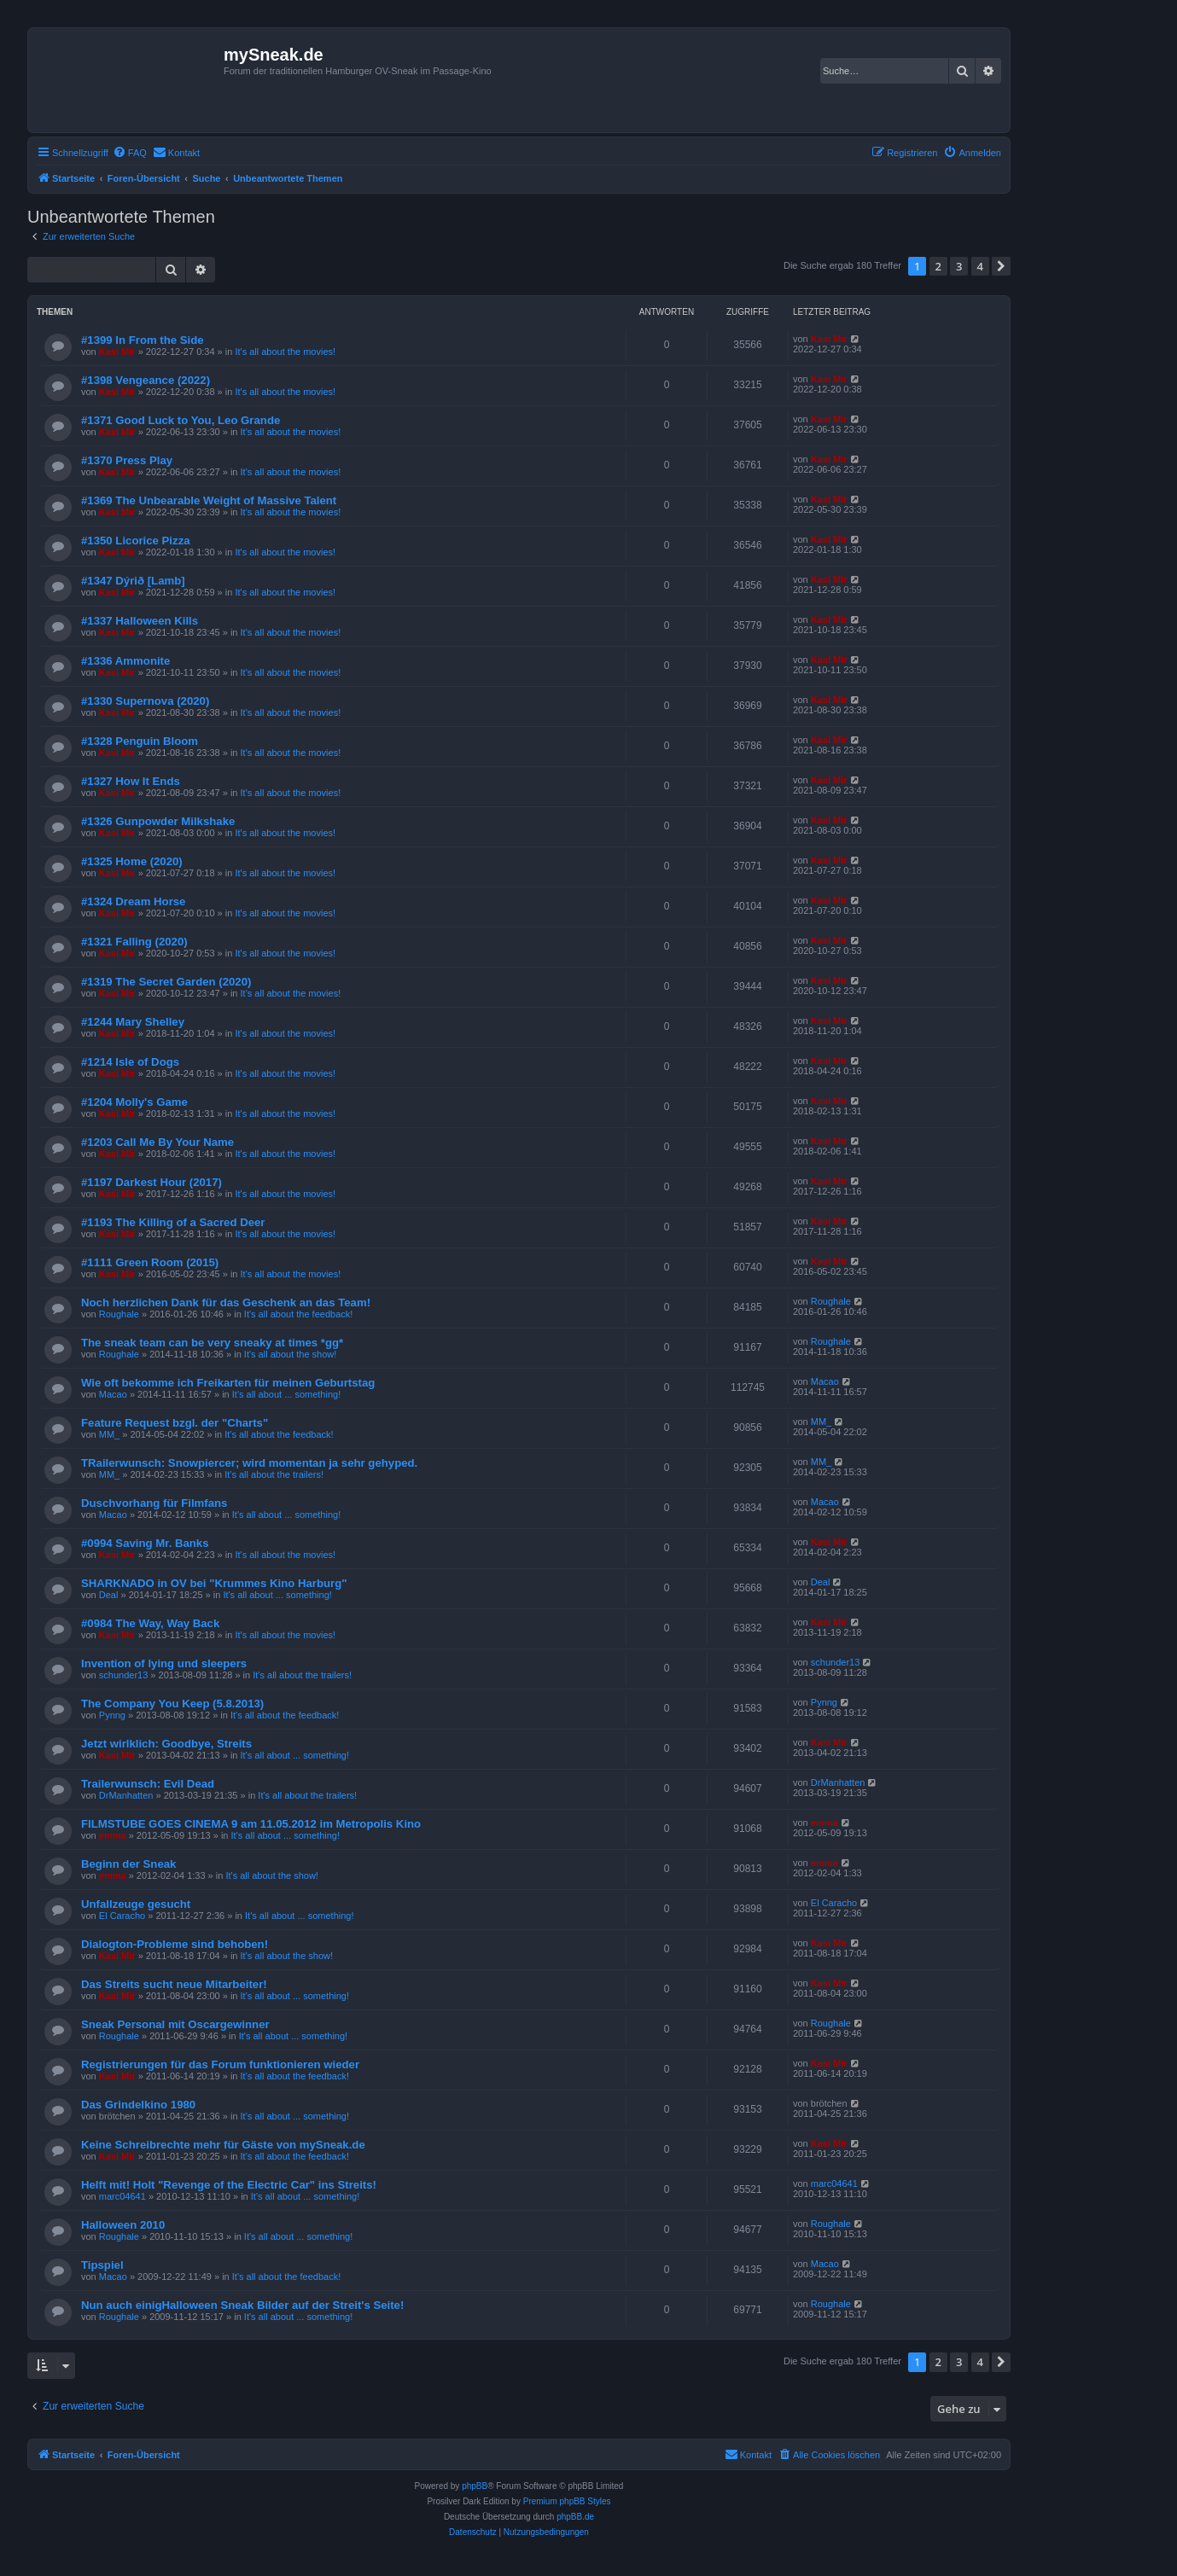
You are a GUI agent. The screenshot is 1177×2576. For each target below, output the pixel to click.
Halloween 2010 (123, 2224)
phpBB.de (575, 2516)
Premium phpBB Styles (567, 2501)
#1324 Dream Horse (133, 901)
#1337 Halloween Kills (139, 620)
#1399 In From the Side (142, 340)
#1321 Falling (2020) (134, 941)
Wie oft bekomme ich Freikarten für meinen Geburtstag (228, 1382)
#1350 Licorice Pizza (135, 540)
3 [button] (959, 266)
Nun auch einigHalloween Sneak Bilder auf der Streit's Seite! (242, 2305)
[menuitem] (130, 152)
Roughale (119, 1314)
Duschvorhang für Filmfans (154, 1503)
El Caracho (122, 1915)
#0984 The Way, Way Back (150, 1623)
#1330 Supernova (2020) (145, 701)
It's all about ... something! (286, 1394)
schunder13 (124, 1675)
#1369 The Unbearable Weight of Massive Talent (208, 500)
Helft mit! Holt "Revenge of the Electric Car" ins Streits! (228, 2184)
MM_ (109, 1434)
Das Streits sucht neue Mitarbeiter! (174, 1984)
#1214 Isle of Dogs (130, 1061)
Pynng (112, 1715)
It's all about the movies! (285, 351)
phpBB (474, 2486)
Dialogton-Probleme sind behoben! (174, 1944)
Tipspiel (102, 2265)
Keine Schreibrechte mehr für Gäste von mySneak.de (223, 2144)
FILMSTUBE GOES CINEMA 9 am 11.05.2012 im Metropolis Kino (251, 1823)
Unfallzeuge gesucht (135, 1904)
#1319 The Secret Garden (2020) (166, 981)
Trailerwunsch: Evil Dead (147, 1783)
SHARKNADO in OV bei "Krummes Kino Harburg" (214, 1583)
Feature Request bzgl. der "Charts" (174, 1422)
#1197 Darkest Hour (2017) (151, 1182)
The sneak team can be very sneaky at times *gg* (212, 1342)
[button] (1001, 266)
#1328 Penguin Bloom (139, 741)
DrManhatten (126, 1795)
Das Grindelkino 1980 (138, 2104)
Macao (113, 1394)
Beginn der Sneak (128, 1864)
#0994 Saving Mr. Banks (145, 1543)
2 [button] (938, 266)
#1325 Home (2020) (132, 861)
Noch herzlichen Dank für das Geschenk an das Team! (225, 1302)
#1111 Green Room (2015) (150, 1262)
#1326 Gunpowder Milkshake (158, 821)
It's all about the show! (290, 1354)
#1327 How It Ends (130, 781)
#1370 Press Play (126, 460)
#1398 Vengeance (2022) (145, 380)
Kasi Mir (117, 351)
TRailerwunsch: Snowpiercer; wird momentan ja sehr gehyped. (249, 1463)
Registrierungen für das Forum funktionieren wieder (220, 2064)
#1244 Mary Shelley (132, 1021)
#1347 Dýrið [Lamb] (133, 580)
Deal (109, 1595)
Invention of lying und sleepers (164, 1663)
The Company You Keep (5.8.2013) (172, 1703)
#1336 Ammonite (125, 660)
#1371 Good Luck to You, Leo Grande (180, 420)
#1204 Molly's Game (134, 1102)
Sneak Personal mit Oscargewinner (175, 2024)
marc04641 (122, 2196)
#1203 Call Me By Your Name (157, 1142)
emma (112, 1835)
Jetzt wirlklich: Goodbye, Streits (166, 1743)
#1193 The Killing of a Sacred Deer (173, 1222)
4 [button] (980, 266)
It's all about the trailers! (273, 1474)
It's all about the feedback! (298, 1314)
